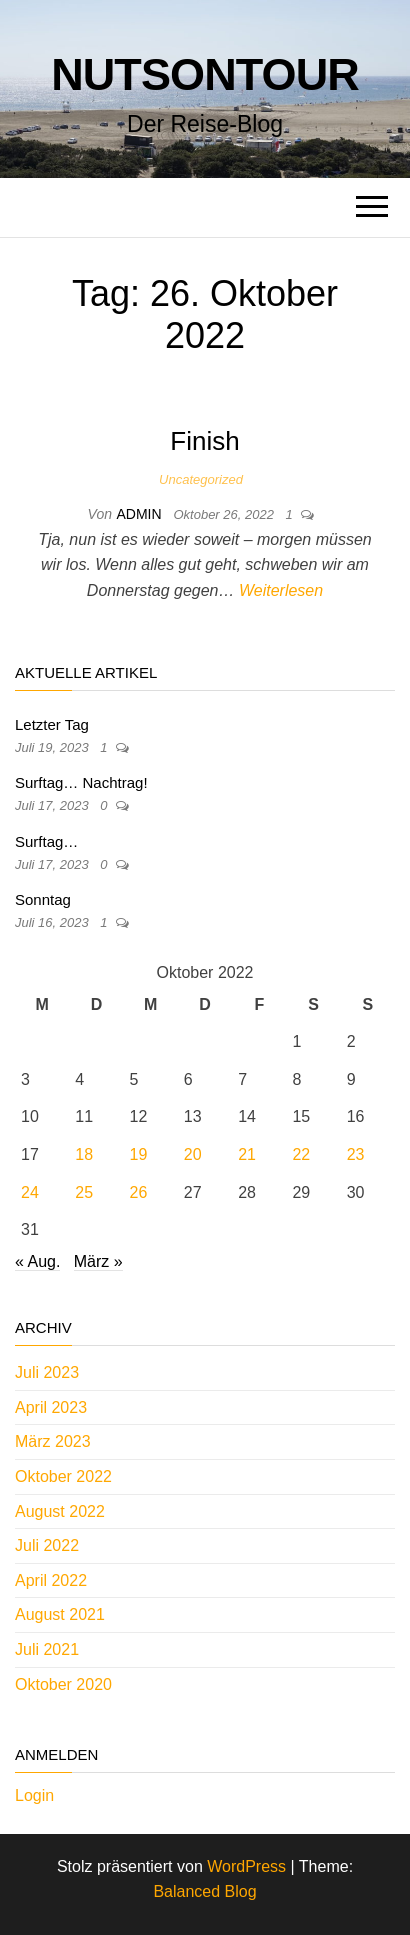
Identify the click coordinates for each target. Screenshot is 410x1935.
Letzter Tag (52, 724)
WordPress (246, 1866)
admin (140, 514)
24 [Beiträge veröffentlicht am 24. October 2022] (30, 1192)
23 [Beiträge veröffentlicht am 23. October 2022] (356, 1154)
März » (98, 1261)
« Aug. (37, 1261)
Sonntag (43, 899)
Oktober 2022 (63, 1476)
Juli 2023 (47, 1372)
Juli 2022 (47, 1545)
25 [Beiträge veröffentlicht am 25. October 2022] (84, 1192)
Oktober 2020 (63, 1684)
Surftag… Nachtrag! (81, 782)
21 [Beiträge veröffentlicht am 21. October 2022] (247, 1154)
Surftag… (46, 841)
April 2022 (51, 1580)
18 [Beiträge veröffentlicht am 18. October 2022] (84, 1154)
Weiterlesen (281, 590)
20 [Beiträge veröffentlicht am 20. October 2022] (193, 1154)
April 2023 (51, 1407)
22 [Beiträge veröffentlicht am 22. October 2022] (301, 1154)
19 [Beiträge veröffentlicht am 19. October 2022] (139, 1154)
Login (34, 1795)
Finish (204, 441)
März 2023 (53, 1441)
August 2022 (60, 1511)
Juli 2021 (47, 1649)
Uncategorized (201, 479)
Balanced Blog (204, 1891)
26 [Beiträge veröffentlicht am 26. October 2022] (139, 1192)
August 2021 (60, 1614)
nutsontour (205, 74)
